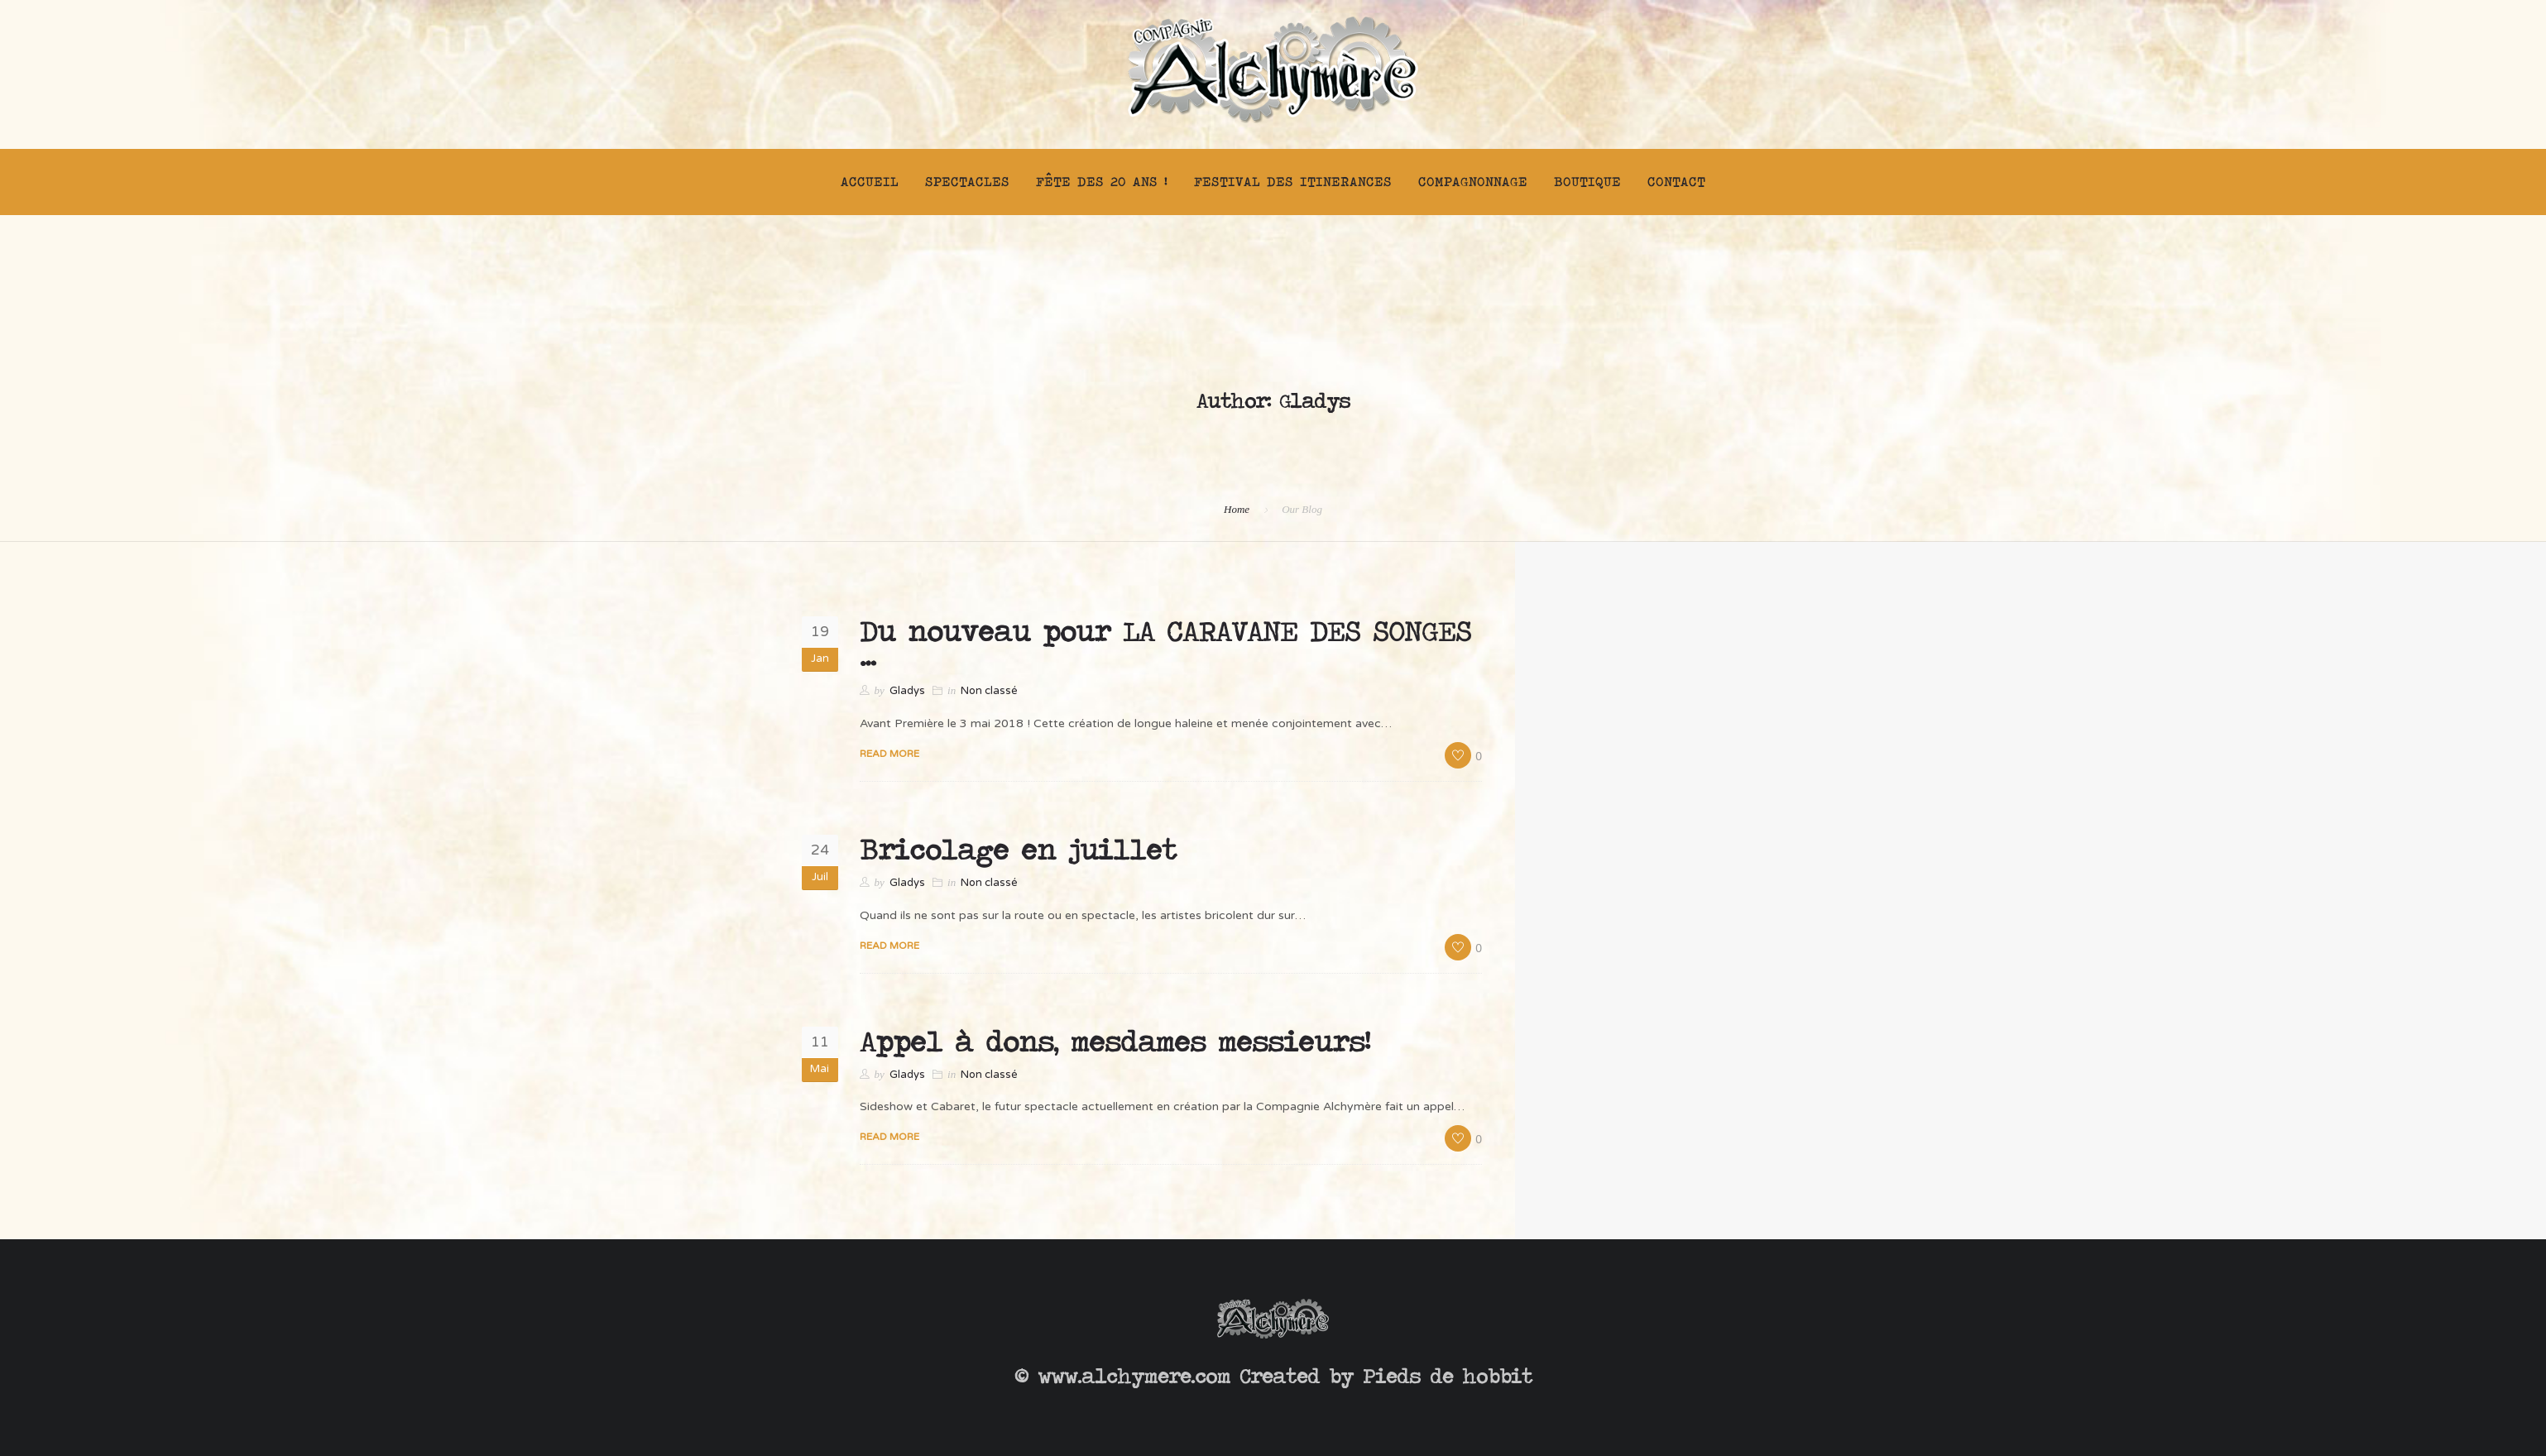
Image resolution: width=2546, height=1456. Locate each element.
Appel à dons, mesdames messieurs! (1115, 1041)
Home (1236, 509)
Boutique (1587, 181)
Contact (1676, 181)
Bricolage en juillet (1018, 849)
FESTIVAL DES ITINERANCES (1293, 181)
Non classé (989, 690)
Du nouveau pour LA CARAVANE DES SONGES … (1165, 644)
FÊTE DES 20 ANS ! (1102, 181)
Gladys (907, 690)
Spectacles (967, 181)
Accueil (870, 181)
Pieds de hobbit (1447, 1376)
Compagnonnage (1472, 181)
